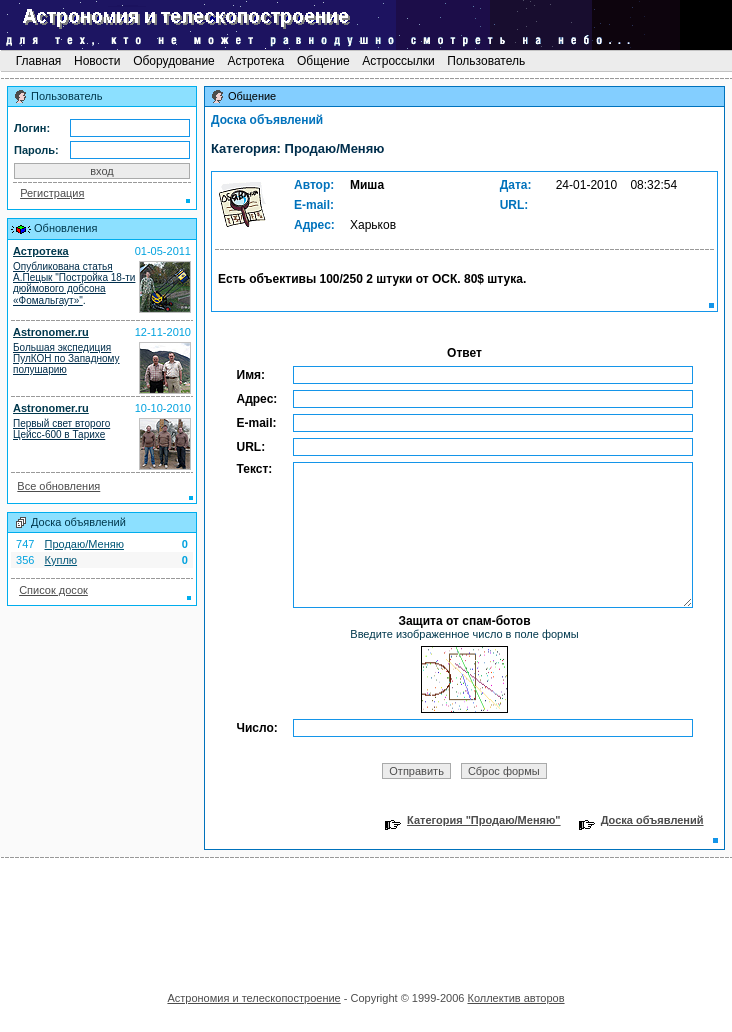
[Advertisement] (366, 918)
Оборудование (174, 61)
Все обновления (58, 486)
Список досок (53, 590)
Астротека (255, 61)
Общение (323, 61)
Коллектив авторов (515, 998)
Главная (38, 61)
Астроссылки (398, 61)
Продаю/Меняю (84, 544)
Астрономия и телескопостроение (253, 998)
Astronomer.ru (51, 332)
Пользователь (486, 61)
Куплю (61, 560)
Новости (97, 61)
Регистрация (52, 193)
